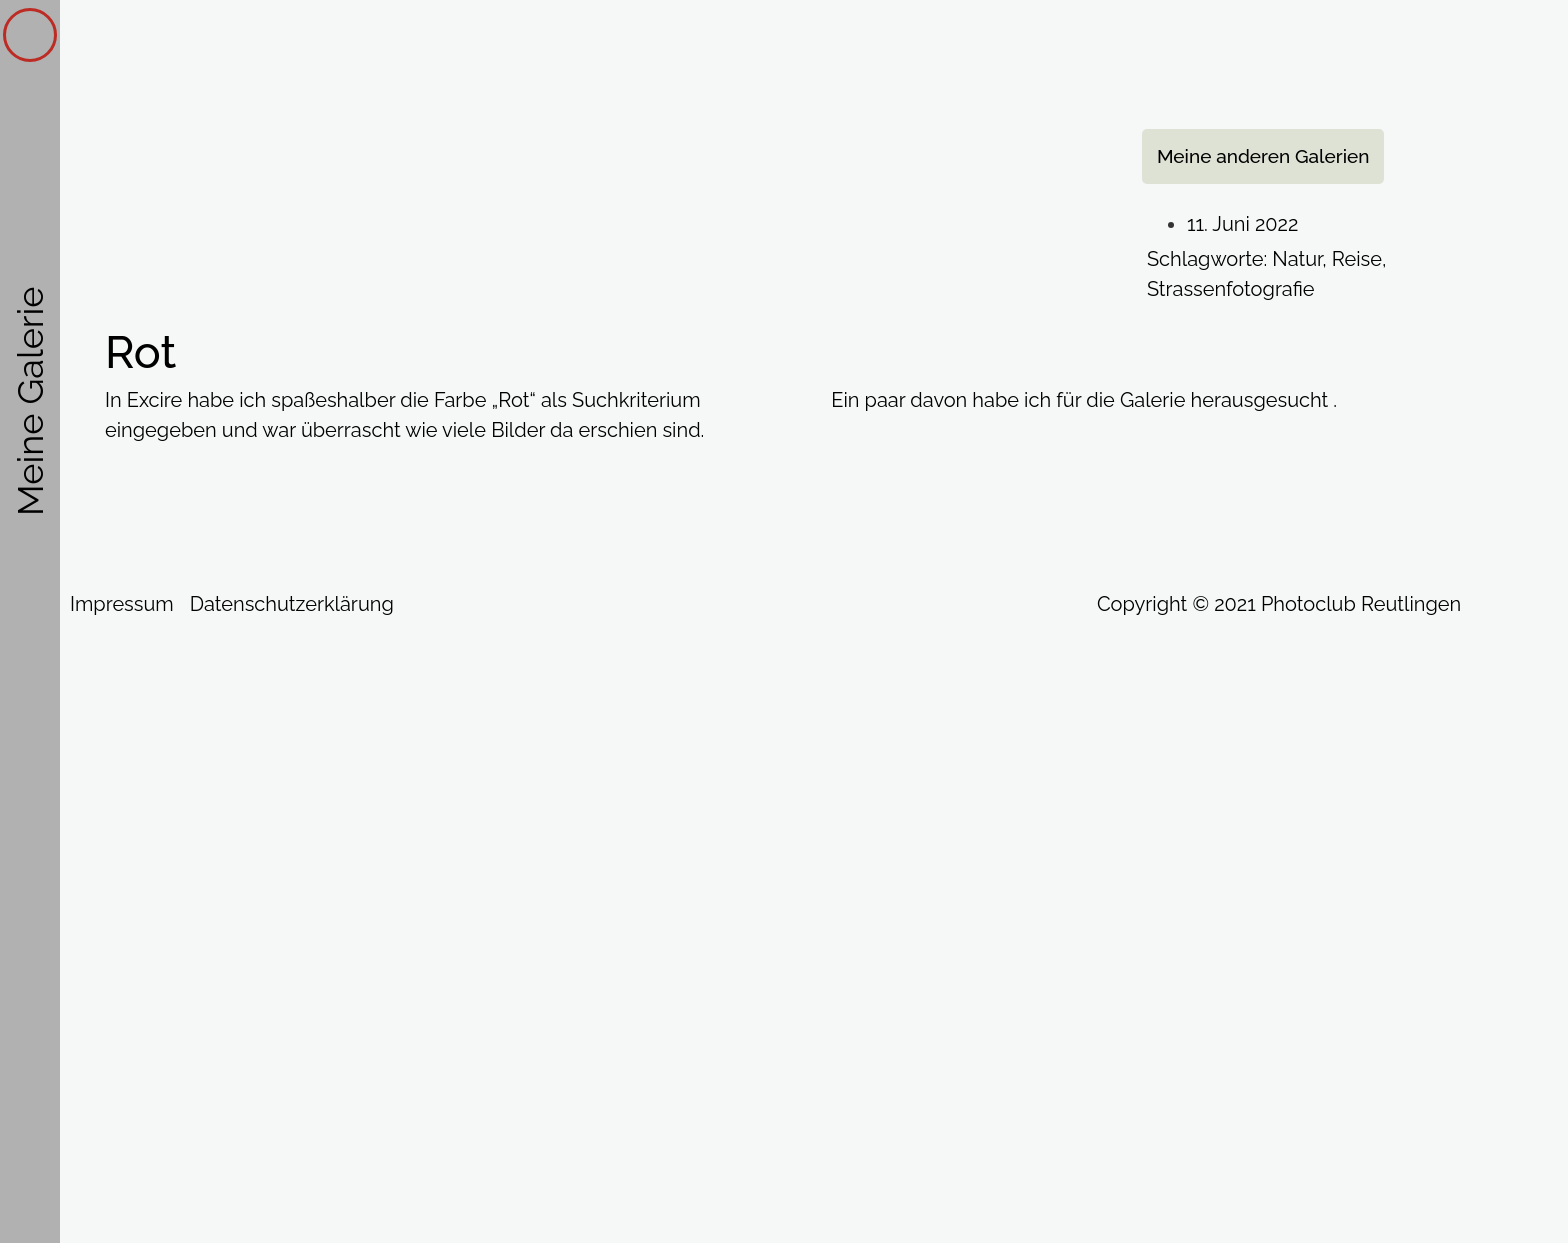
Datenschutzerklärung (292, 604)
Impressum (122, 604)
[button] (1263, 156)
